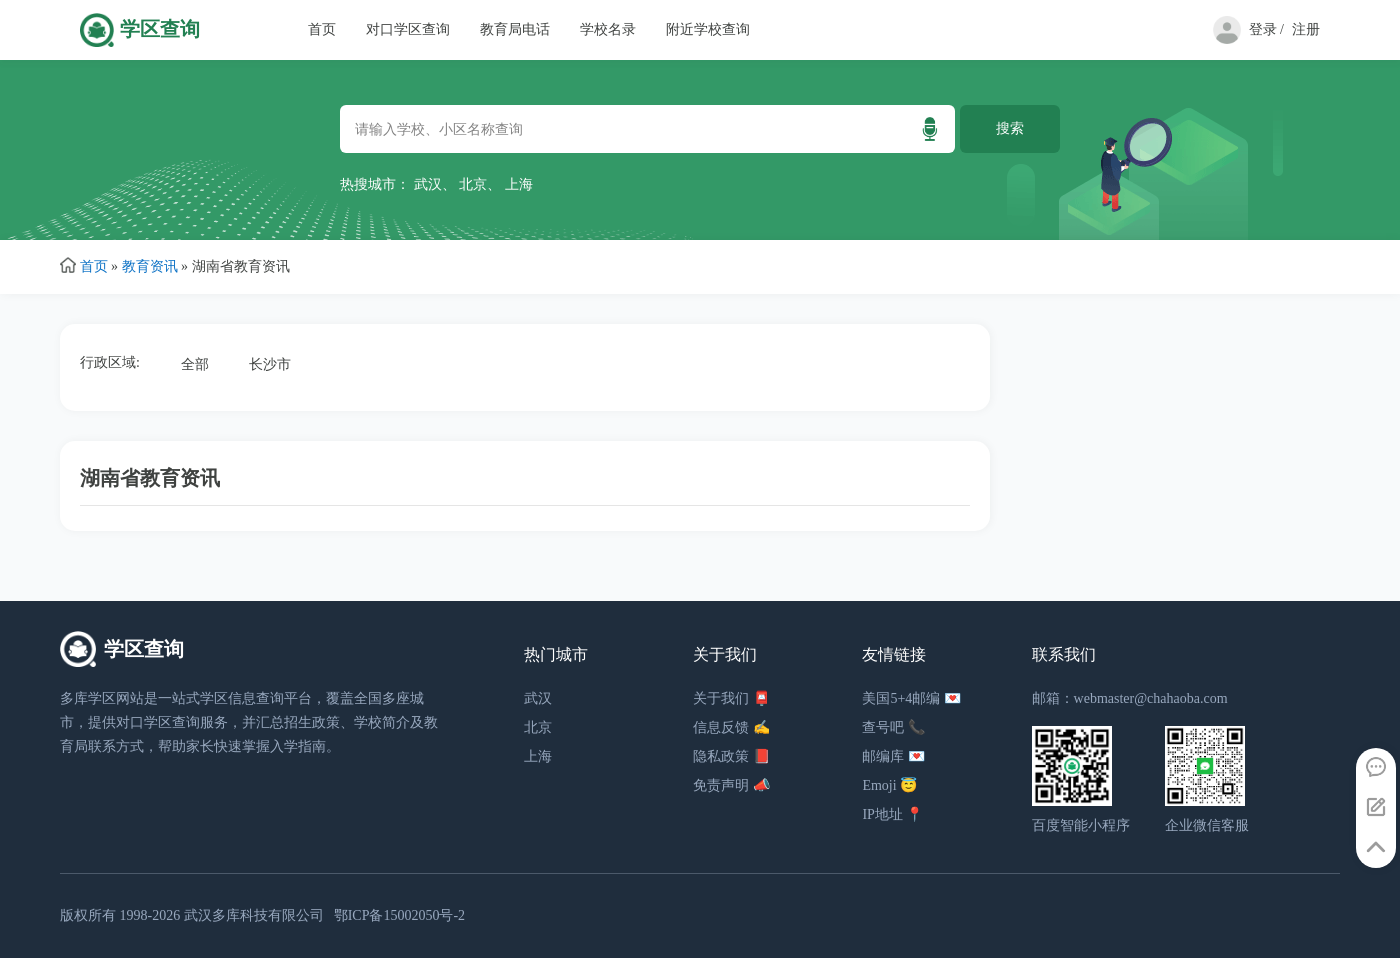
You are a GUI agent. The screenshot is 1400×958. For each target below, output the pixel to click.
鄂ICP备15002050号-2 (399, 915)
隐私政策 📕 (731, 756)
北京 (473, 184)
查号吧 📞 (893, 727)
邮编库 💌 (893, 756)
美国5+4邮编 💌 (911, 698)
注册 (1306, 29)
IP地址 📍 (892, 814)
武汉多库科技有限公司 (254, 915)
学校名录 (608, 29)
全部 (195, 364)
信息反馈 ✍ (731, 727)
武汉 (428, 184)
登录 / (1266, 29)
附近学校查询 (708, 29)
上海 (519, 184)
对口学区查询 (408, 29)
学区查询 (160, 29)
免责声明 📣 (731, 785)
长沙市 (270, 364)
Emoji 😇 (889, 785)
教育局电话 (515, 29)
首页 (322, 29)
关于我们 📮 (731, 698)
